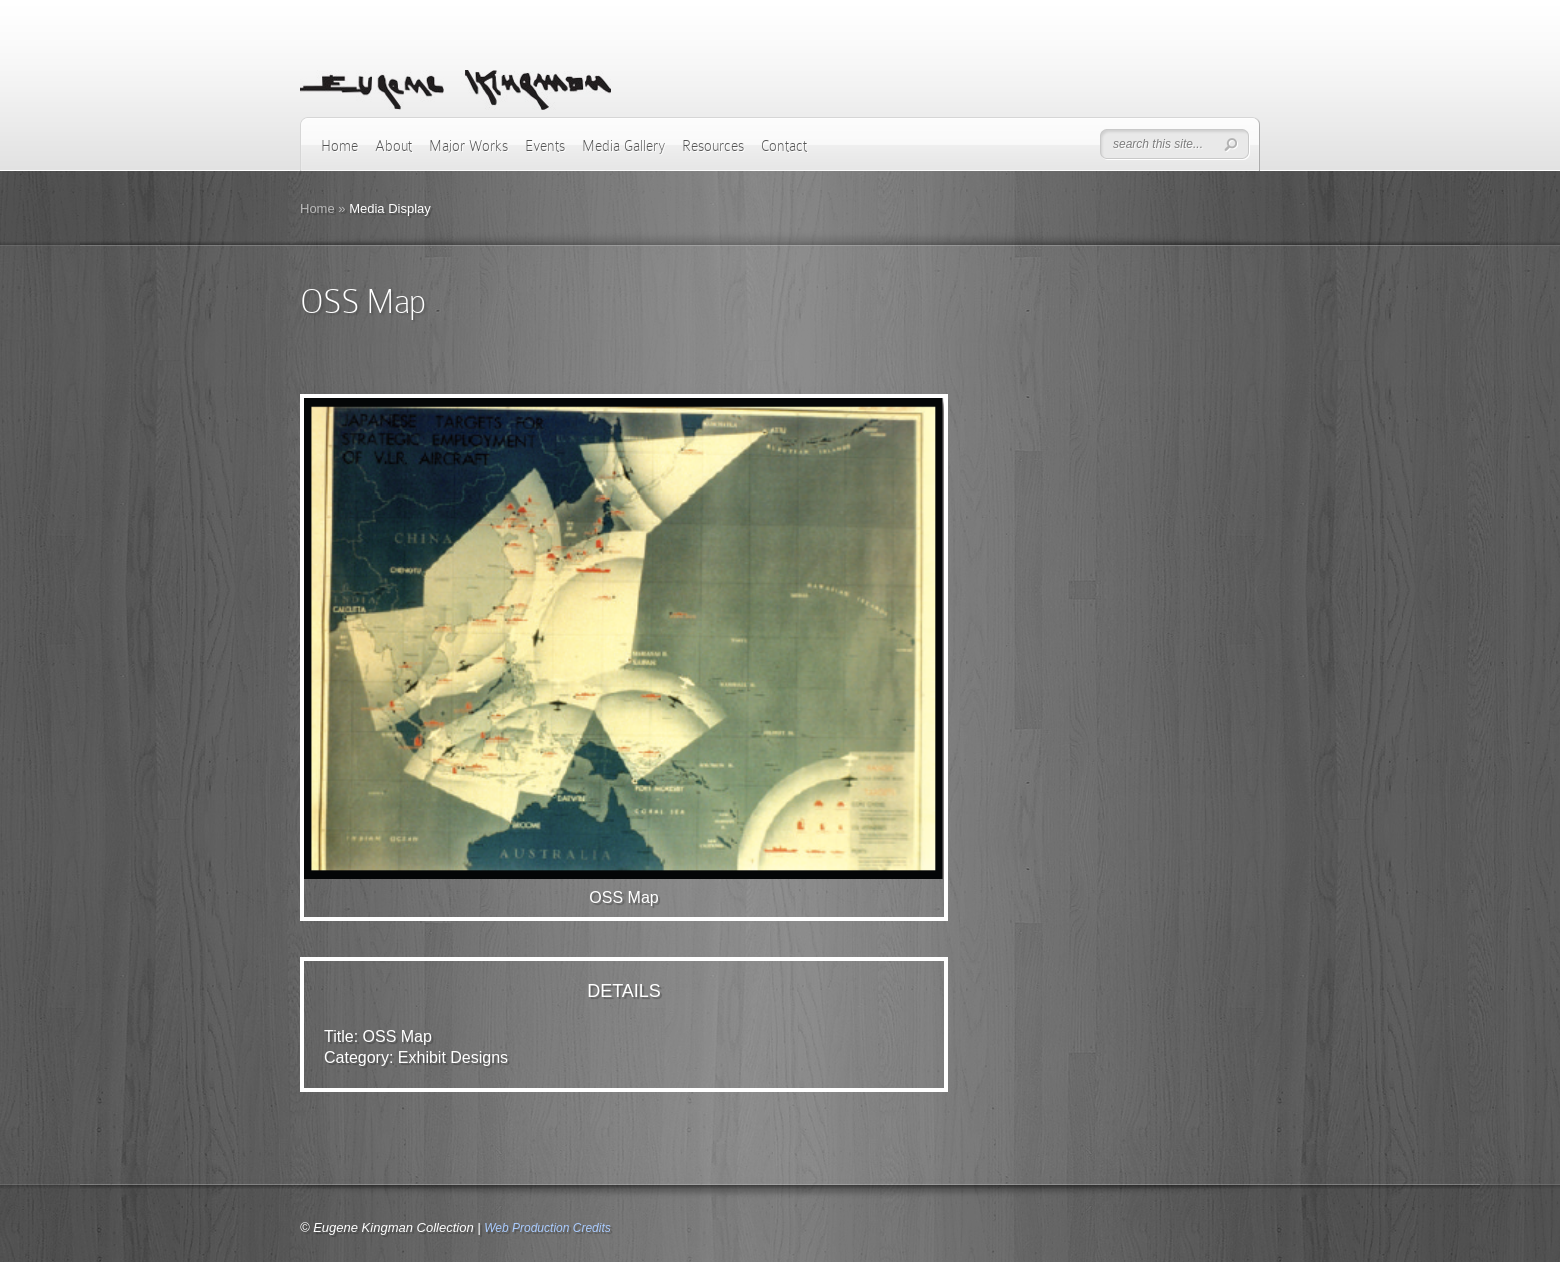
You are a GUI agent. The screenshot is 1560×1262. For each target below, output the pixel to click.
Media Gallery (623, 146)
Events (545, 146)
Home (339, 146)
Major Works (468, 146)
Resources (713, 146)
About (393, 146)
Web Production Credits (547, 1228)
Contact (784, 146)
